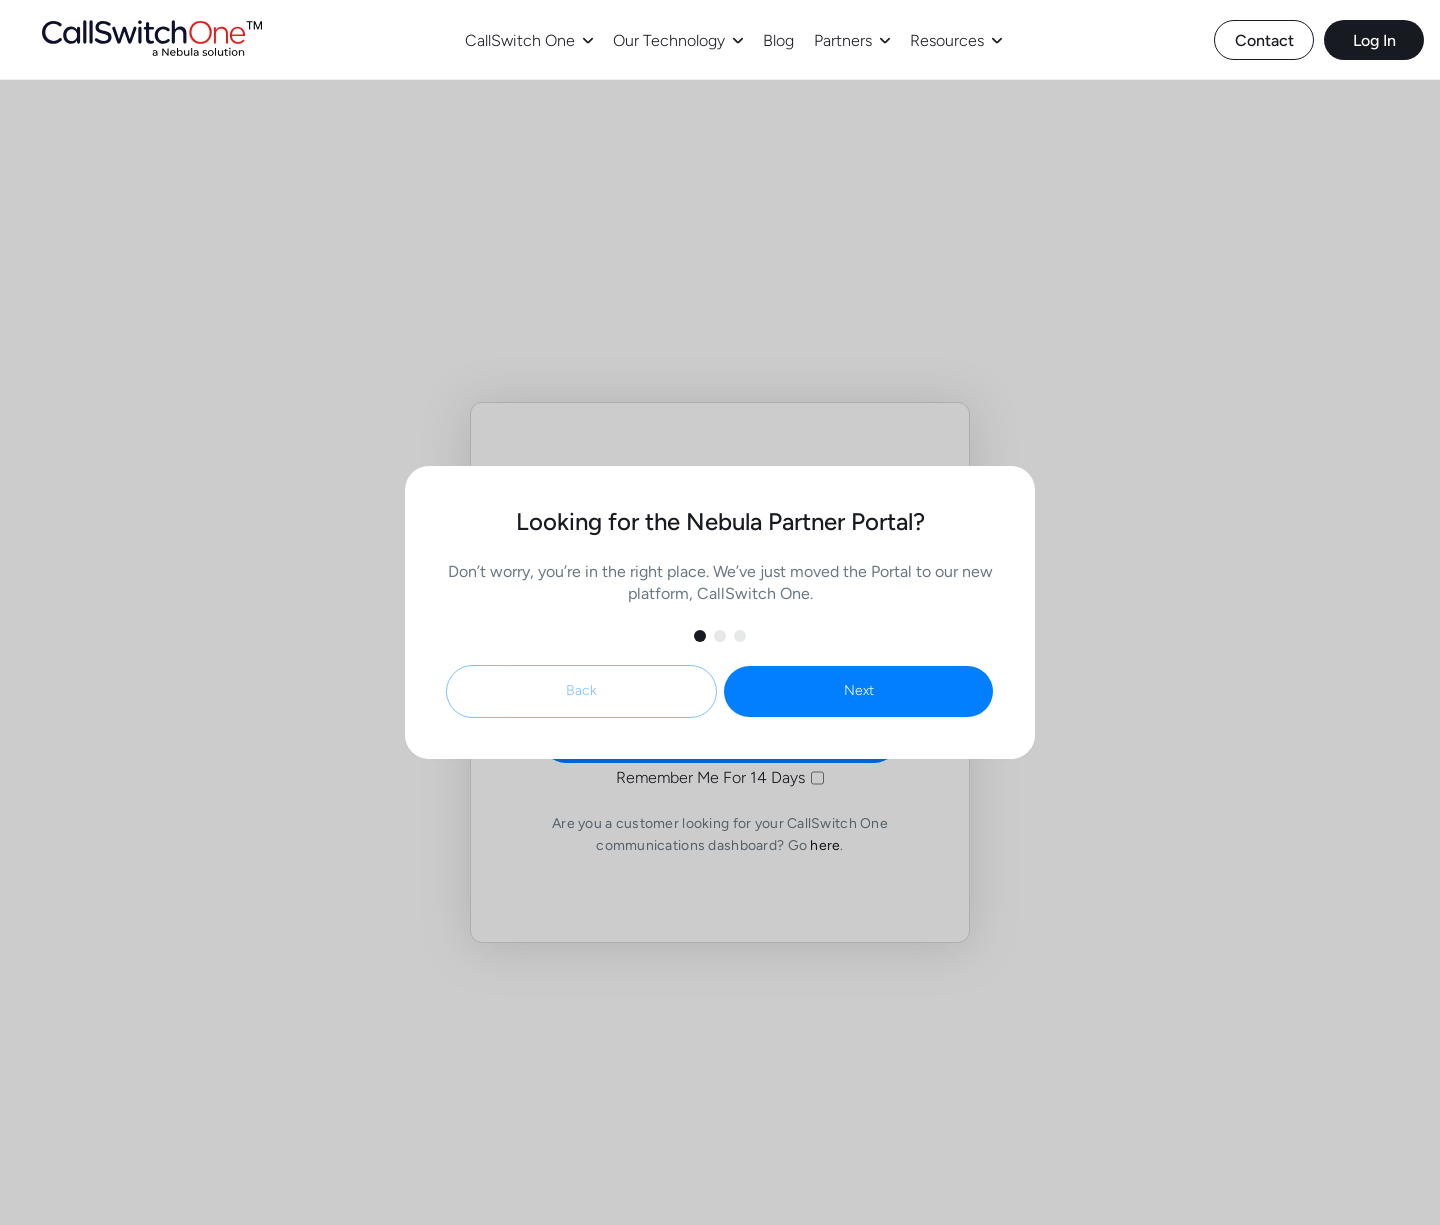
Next (859, 690)
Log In (1374, 40)
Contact (1264, 40)
